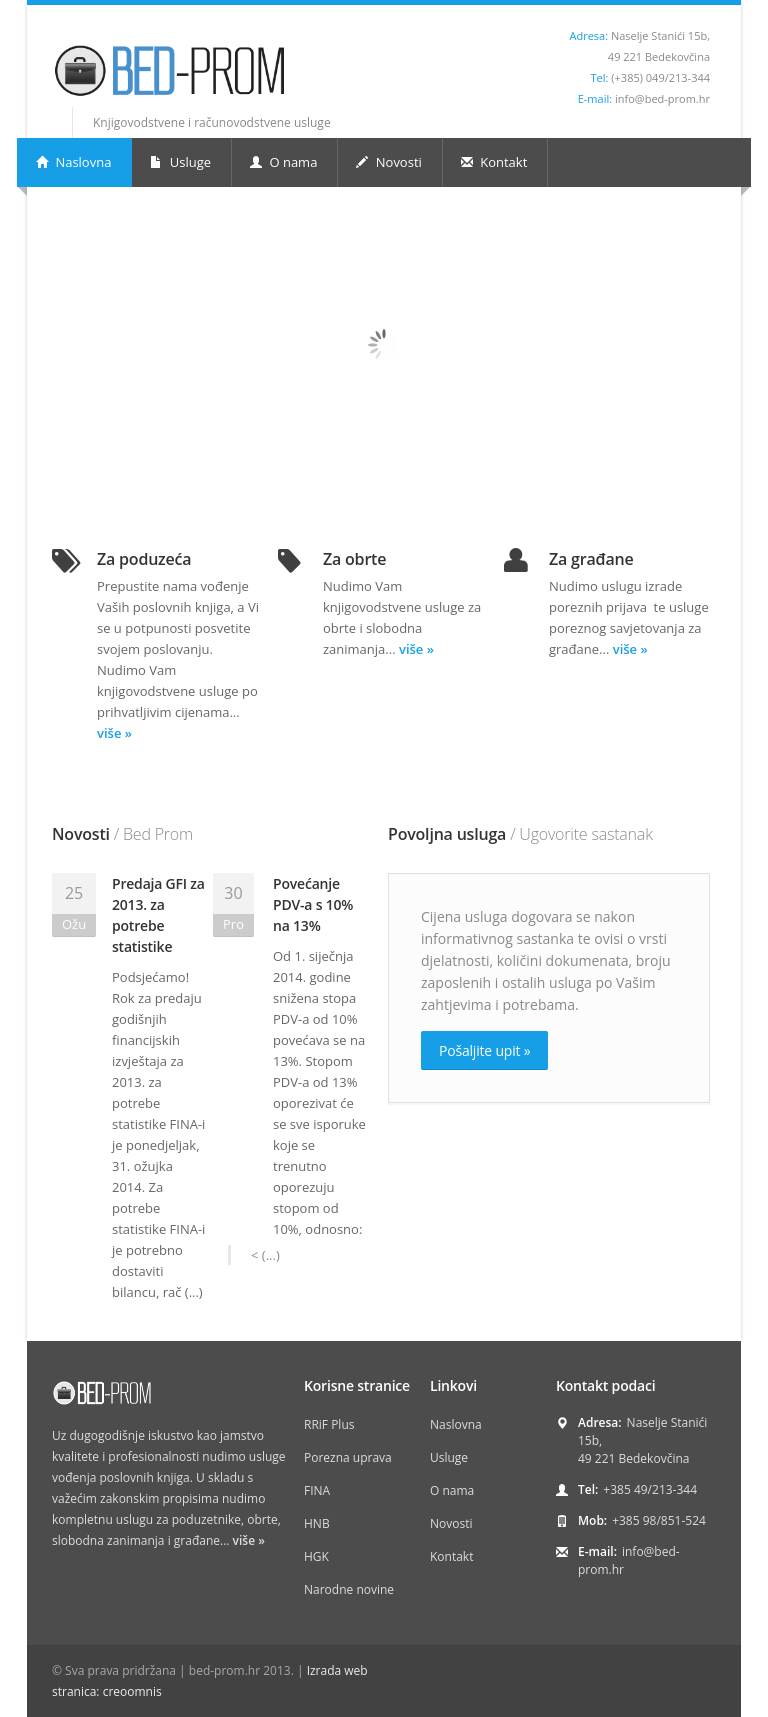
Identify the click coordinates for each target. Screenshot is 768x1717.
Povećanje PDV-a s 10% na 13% (313, 904)
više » (114, 733)
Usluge (180, 162)
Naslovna (73, 162)
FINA (317, 1490)
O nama (283, 162)
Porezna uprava (348, 1457)
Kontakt (494, 162)
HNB (317, 1523)
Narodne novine (349, 1589)
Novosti (388, 162)
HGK (316, 1556)
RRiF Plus (329, 1424)
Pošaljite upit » (484, 1050)
